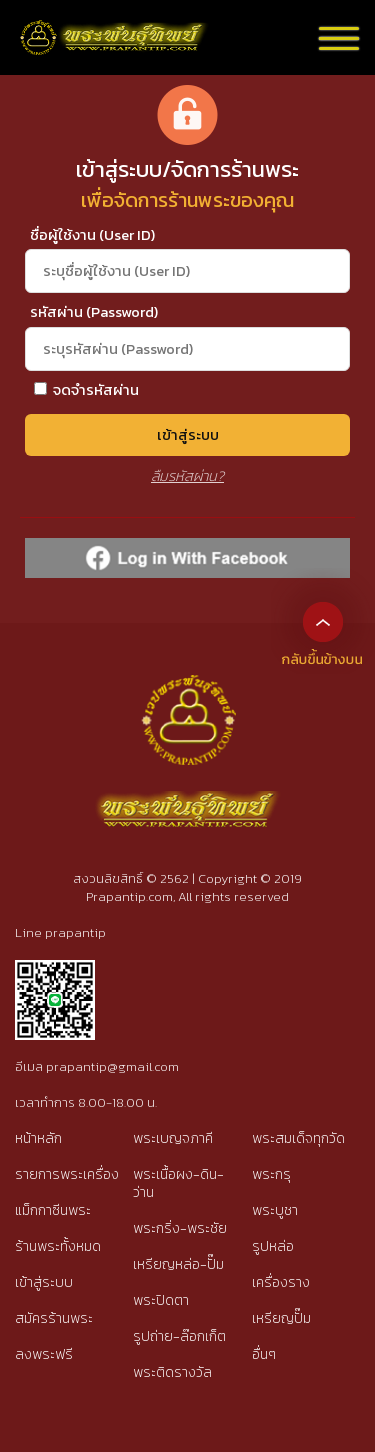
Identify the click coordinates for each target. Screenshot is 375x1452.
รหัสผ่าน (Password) (94, 312)
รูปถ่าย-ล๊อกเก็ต (179, 1336)
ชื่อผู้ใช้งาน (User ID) (92, 235)
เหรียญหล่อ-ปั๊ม (178, 1264)
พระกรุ (271, 1174)
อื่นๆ (264, 1354)
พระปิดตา (161, 1300)
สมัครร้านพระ (54, 1318)
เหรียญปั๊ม (281, 1318)
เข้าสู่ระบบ (188, 435)
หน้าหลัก (38, 1138)
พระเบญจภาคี (173, 1138)
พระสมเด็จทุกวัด (298, 1138)
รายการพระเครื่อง (67, 1174)
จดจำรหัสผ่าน (86, 390)
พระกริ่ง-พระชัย (180, 1228)
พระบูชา (275, 1210)
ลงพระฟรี (44, 1354)
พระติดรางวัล (172, 1372)
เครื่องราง (281, 1282)
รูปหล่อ (273, 1246)
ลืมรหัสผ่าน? (187, 476)
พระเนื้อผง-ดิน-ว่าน (178, 1183)
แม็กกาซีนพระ (53, 1210)
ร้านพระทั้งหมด (58, 1246)
